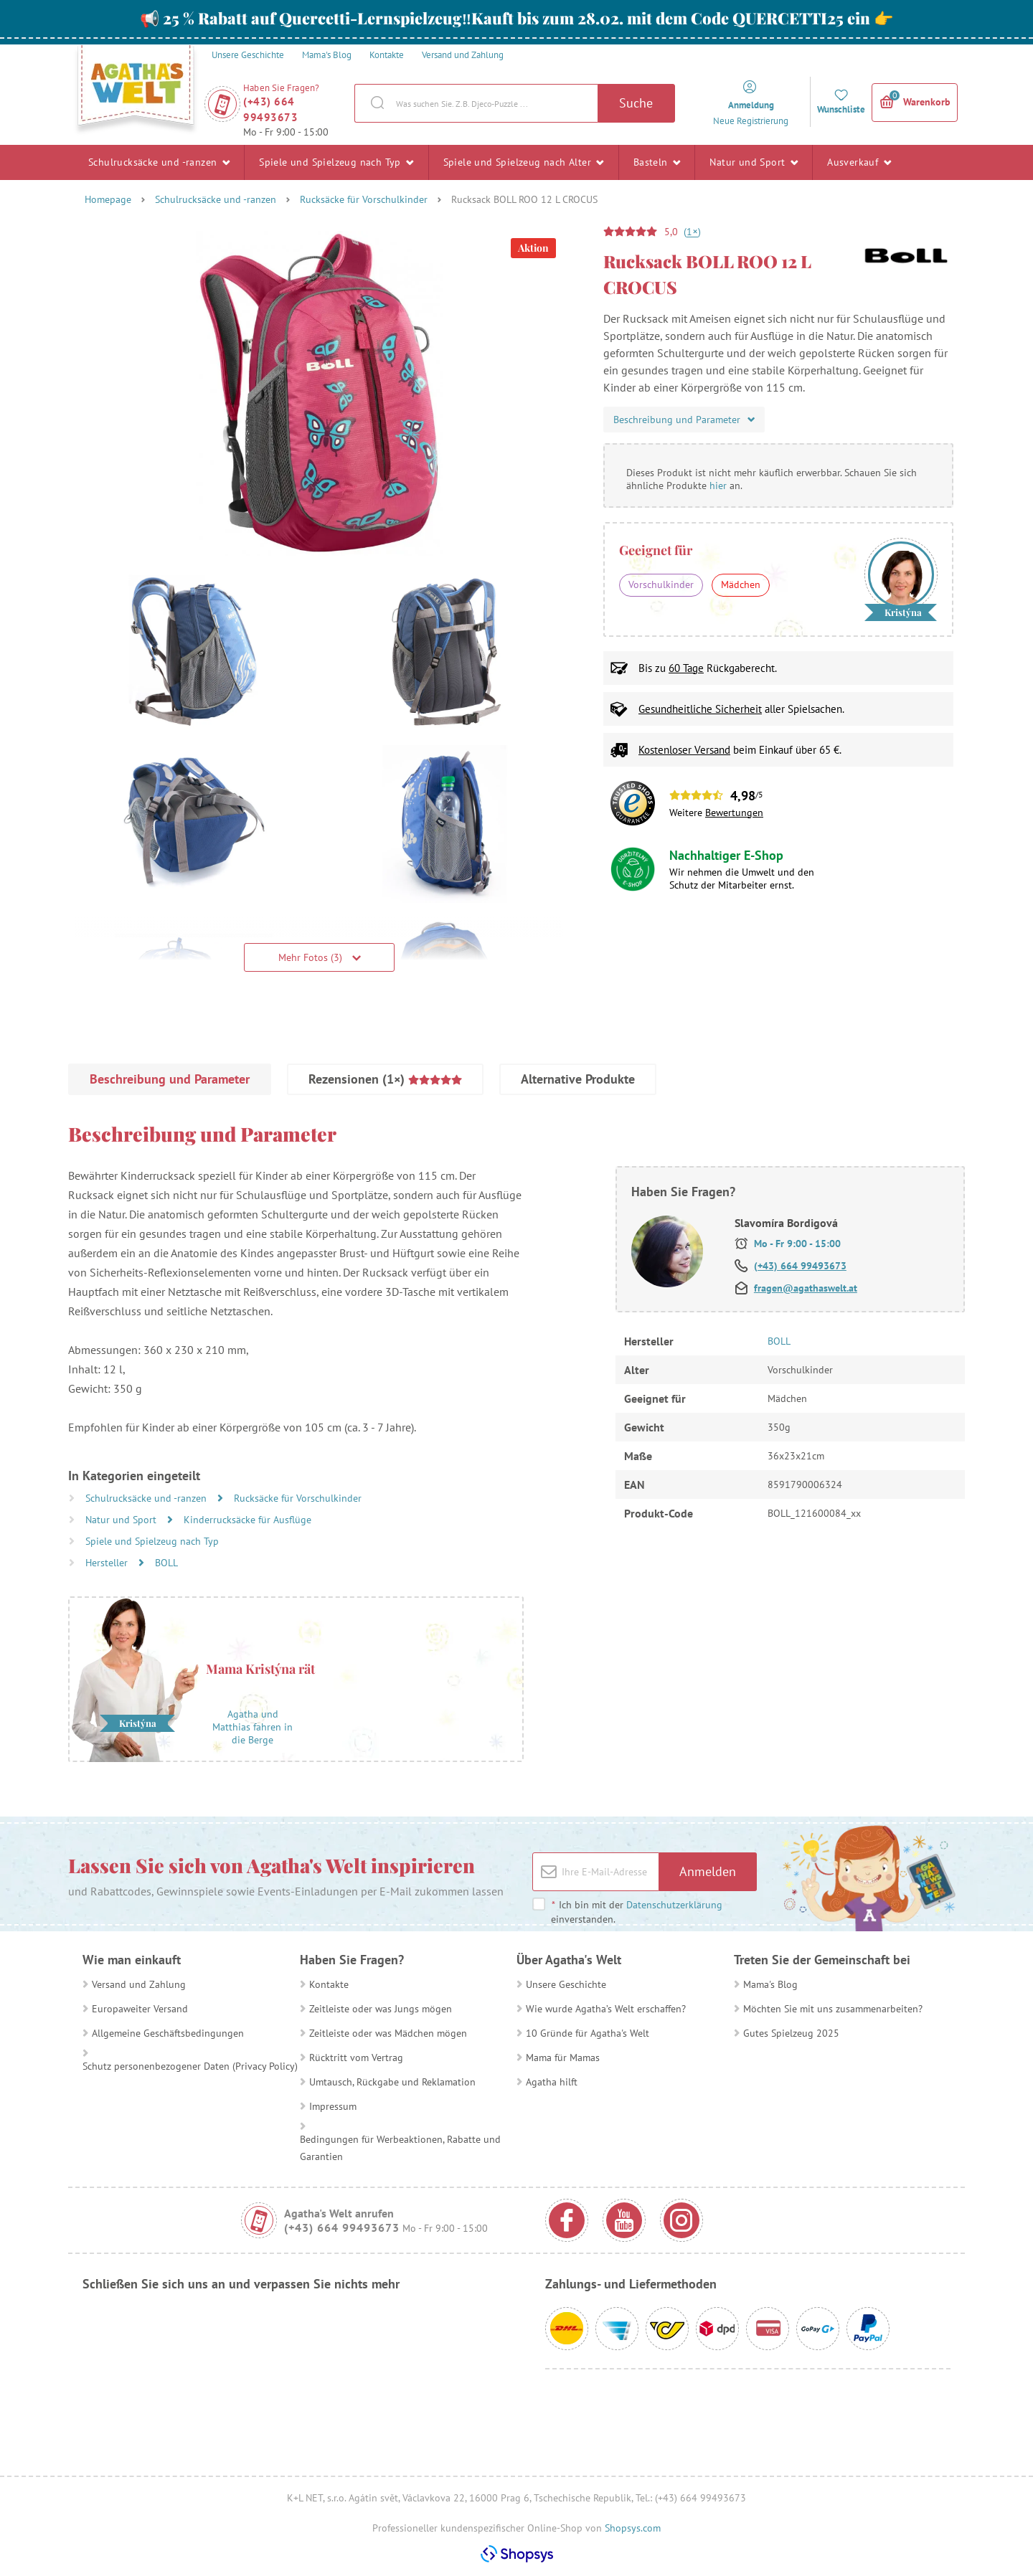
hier (718, 485)
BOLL (166, 1562)
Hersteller (108, 1562)
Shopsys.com (633, 2527)
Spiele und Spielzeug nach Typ (336, 162)
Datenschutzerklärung (674, 1904)
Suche (636, 103)
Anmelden (707, 1871)
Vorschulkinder (661, 584)
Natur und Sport (753, 162)
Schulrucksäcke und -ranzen (159, 162)
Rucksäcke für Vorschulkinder (364, 199)
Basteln (657, 162)
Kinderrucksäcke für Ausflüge (247, 1519)
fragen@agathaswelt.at (805, 1288)
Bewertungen (734, 812)
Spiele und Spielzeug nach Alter (523, 162)
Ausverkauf (859, 162)
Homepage (108, 199)
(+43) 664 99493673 (270, 109)
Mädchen (740, 584)
